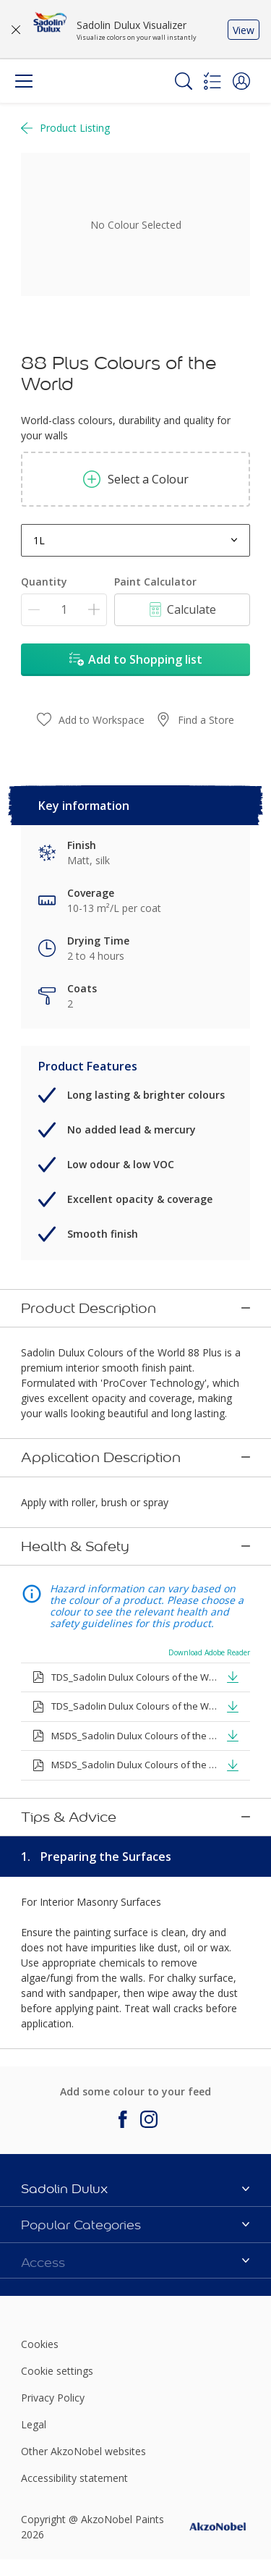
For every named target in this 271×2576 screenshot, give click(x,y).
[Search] (183, 81)
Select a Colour (136, 479)
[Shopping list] (212, 81)
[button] (241, 81)
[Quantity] (64, 610)
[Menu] (24, 81)
